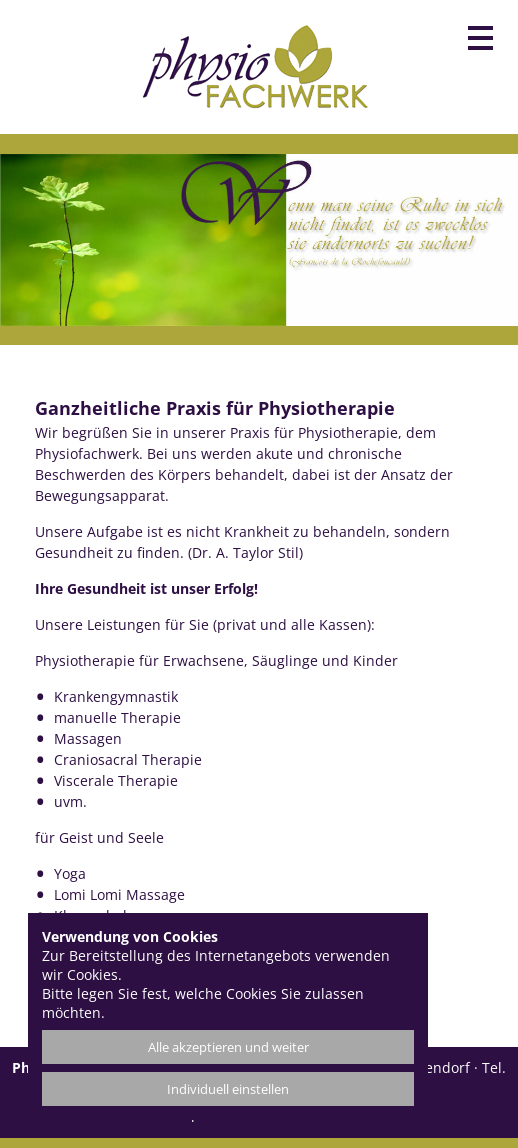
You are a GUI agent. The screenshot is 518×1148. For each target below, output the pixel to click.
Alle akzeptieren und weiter (228, 1047)
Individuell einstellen (228, 1089)
